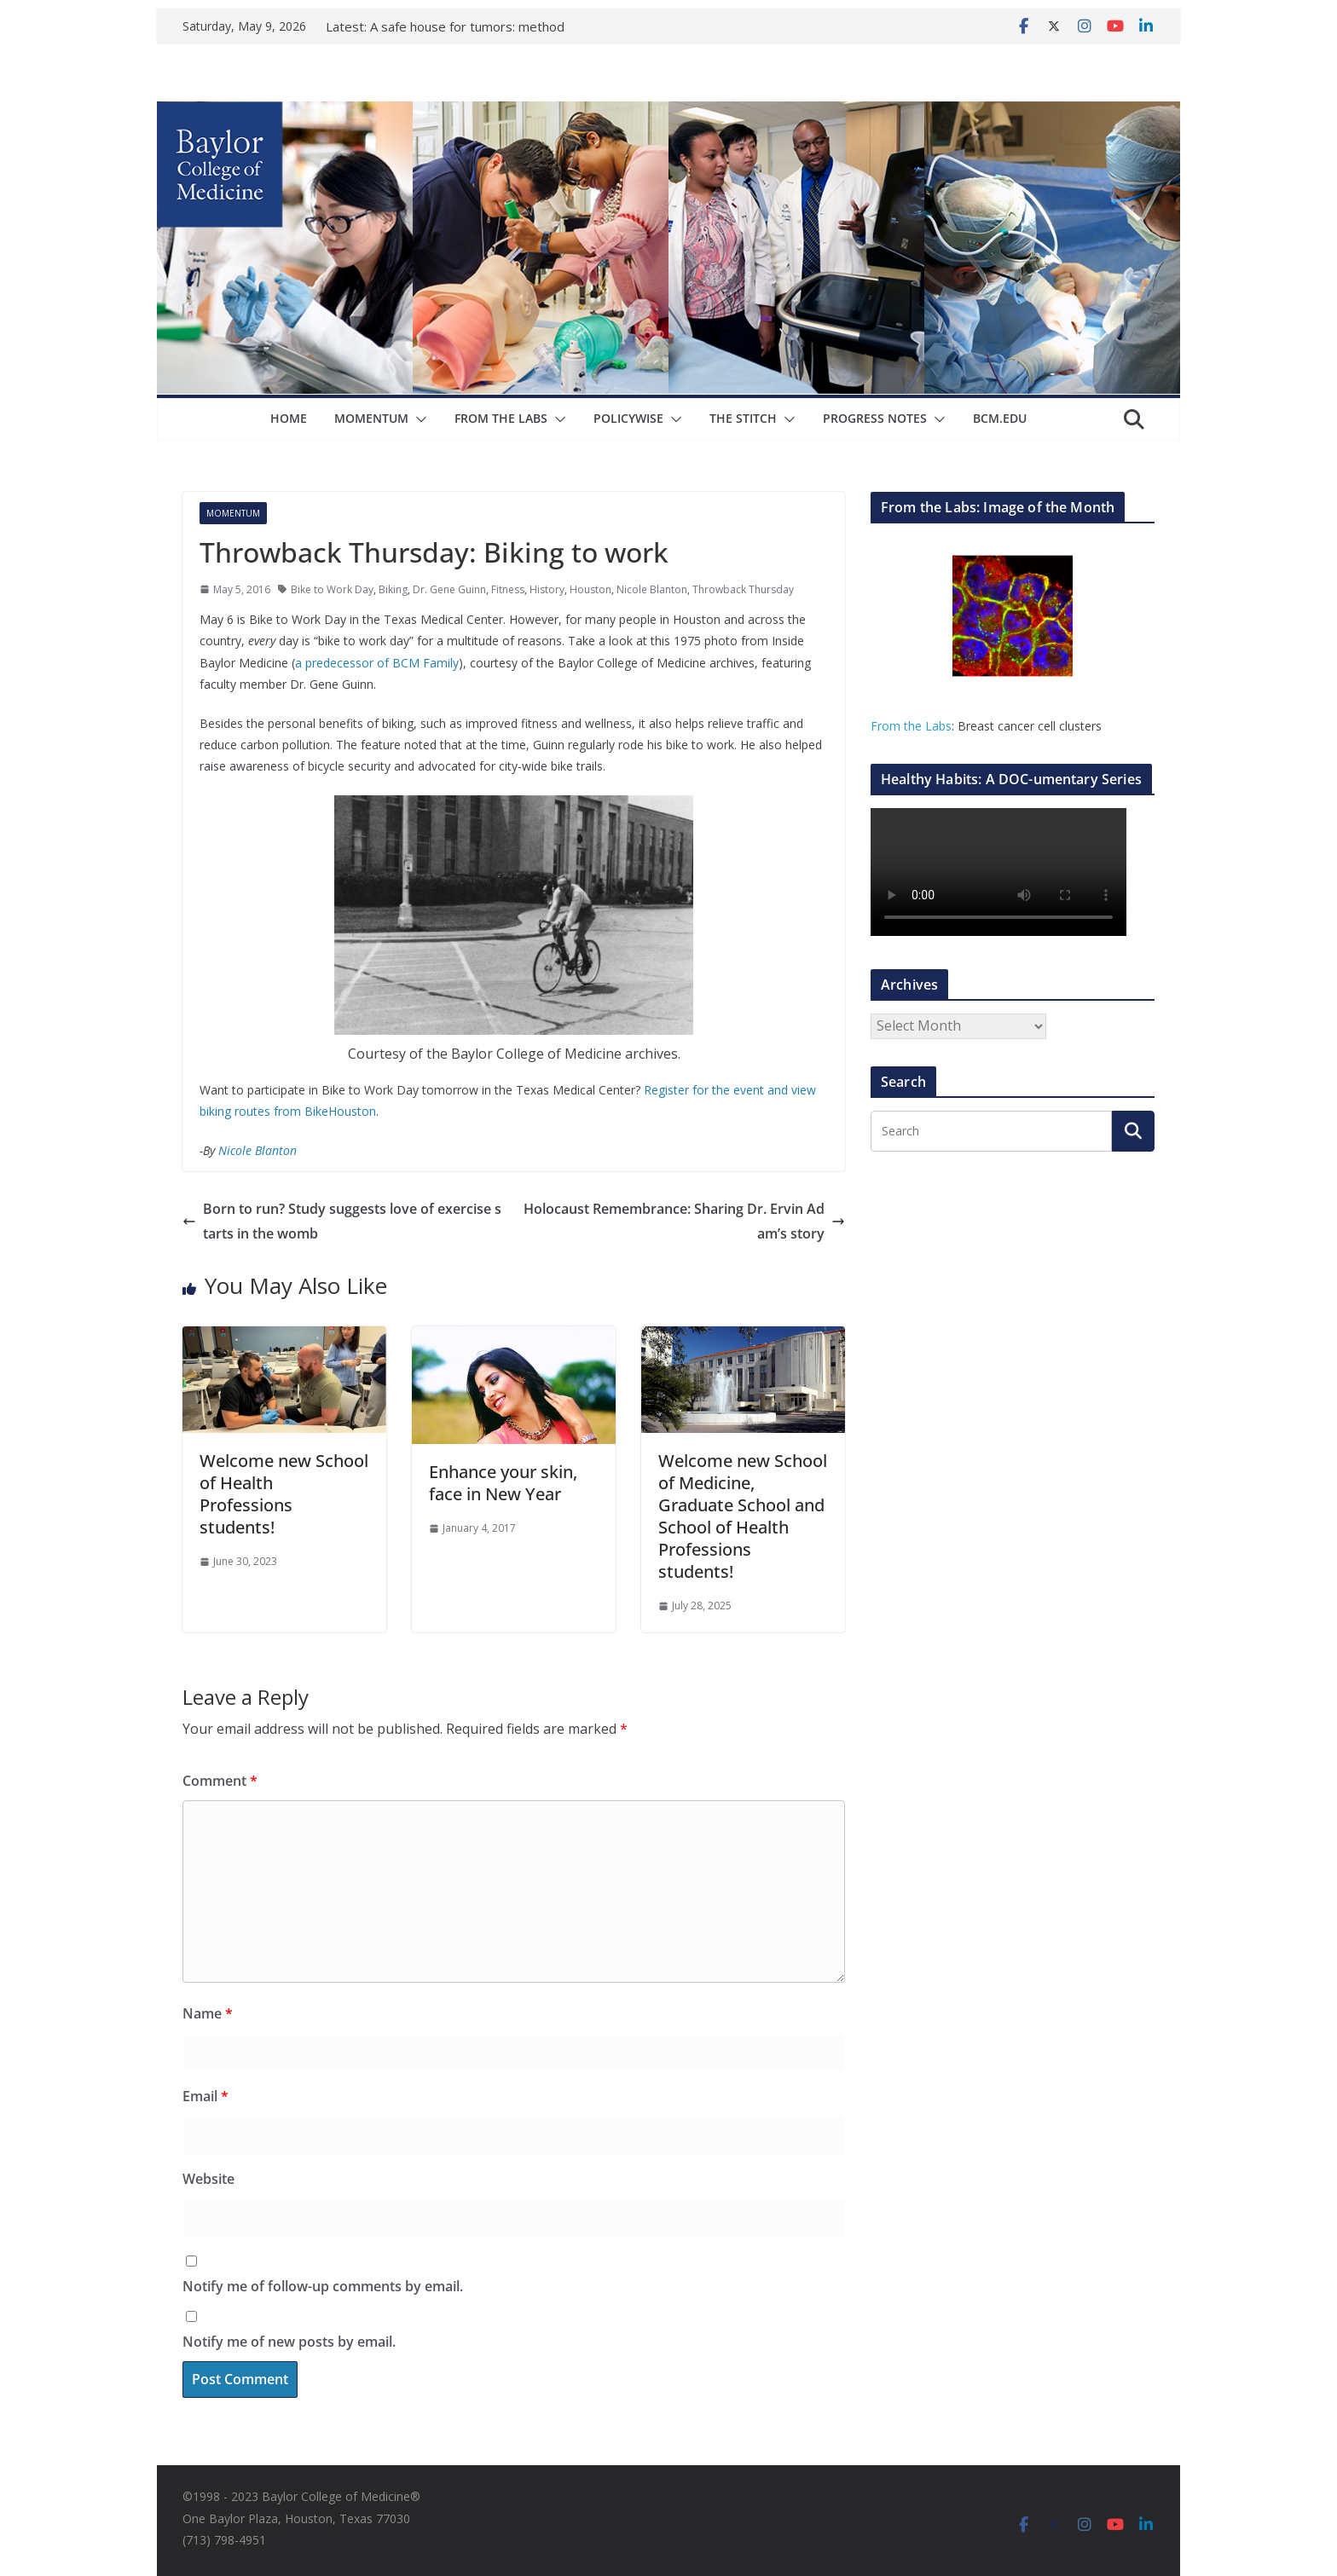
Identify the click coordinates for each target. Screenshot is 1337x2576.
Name (207, 2013)
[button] (417, 419)
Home (288, 418)
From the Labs (911, 726)
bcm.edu (1000, 418)
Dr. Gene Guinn (449, 589)
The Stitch (743, 418)
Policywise (628, 418)
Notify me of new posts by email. (289, 2341)
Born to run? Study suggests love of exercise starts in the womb (341, 1221)
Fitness (507, 589)
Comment (220, 1780)
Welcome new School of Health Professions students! (284, 1494)
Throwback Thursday (743, 589)
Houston (590, 589)
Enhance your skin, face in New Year (503, 1482)
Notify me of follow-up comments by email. (322, 2286)
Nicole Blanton (651, 589)
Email (205, 2096)
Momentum (371, 418)
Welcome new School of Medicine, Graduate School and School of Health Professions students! (742, 1516)
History (547, 589)
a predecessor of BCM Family (377, 663)
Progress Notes (875, 418)
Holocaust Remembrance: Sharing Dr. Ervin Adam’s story (684, 1221)
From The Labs (500, 418)
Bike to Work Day (332, 589)
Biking (393, 589)
